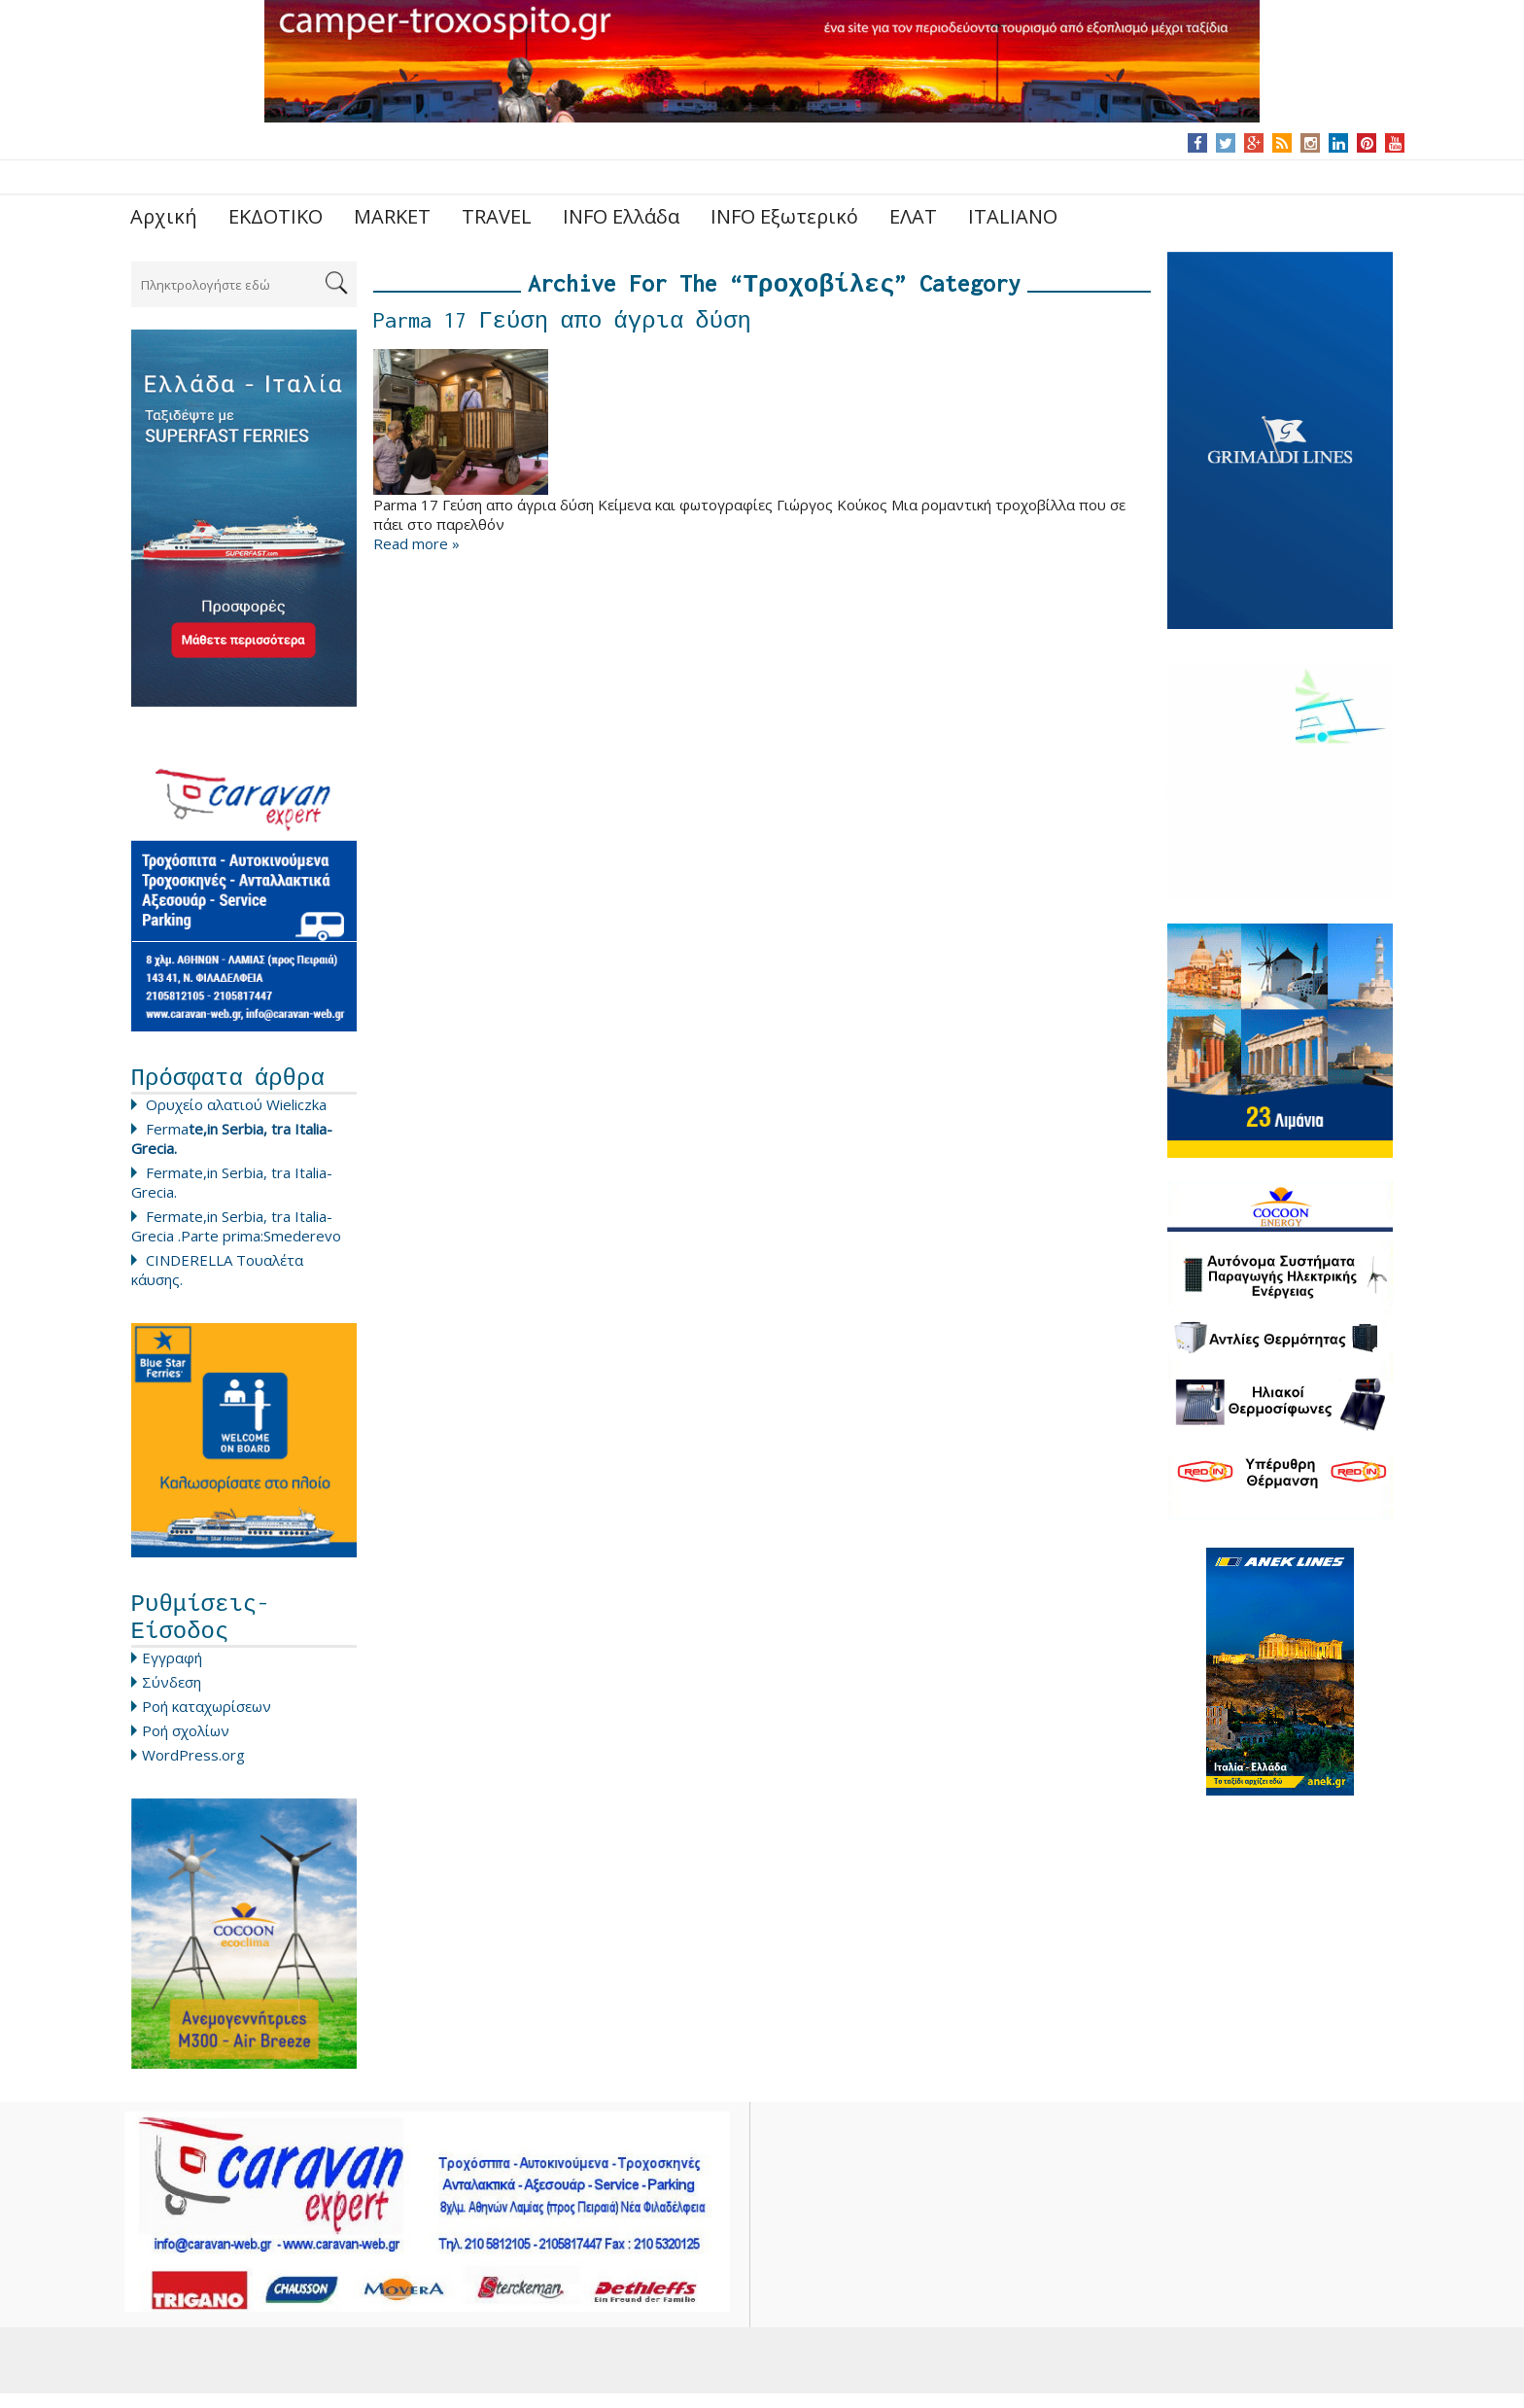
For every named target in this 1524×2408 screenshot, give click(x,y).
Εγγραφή (172, 1672)
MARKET (392, 216)
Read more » (416, 548)
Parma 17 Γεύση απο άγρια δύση (562, 324)
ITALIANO (1012, 216)
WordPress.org (193, 1769)
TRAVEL (497, 216)
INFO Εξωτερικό (784, 216)
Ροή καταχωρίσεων (206, 1720)
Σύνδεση (171, 1696)
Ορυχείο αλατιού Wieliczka (236, 1109)
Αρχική (163, 216)
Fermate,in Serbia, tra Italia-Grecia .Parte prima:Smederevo (236, 1230)
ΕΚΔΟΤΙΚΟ (275, 216)
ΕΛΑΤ (913, 216)
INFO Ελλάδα (621, 216)
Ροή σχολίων (185, 1745)
